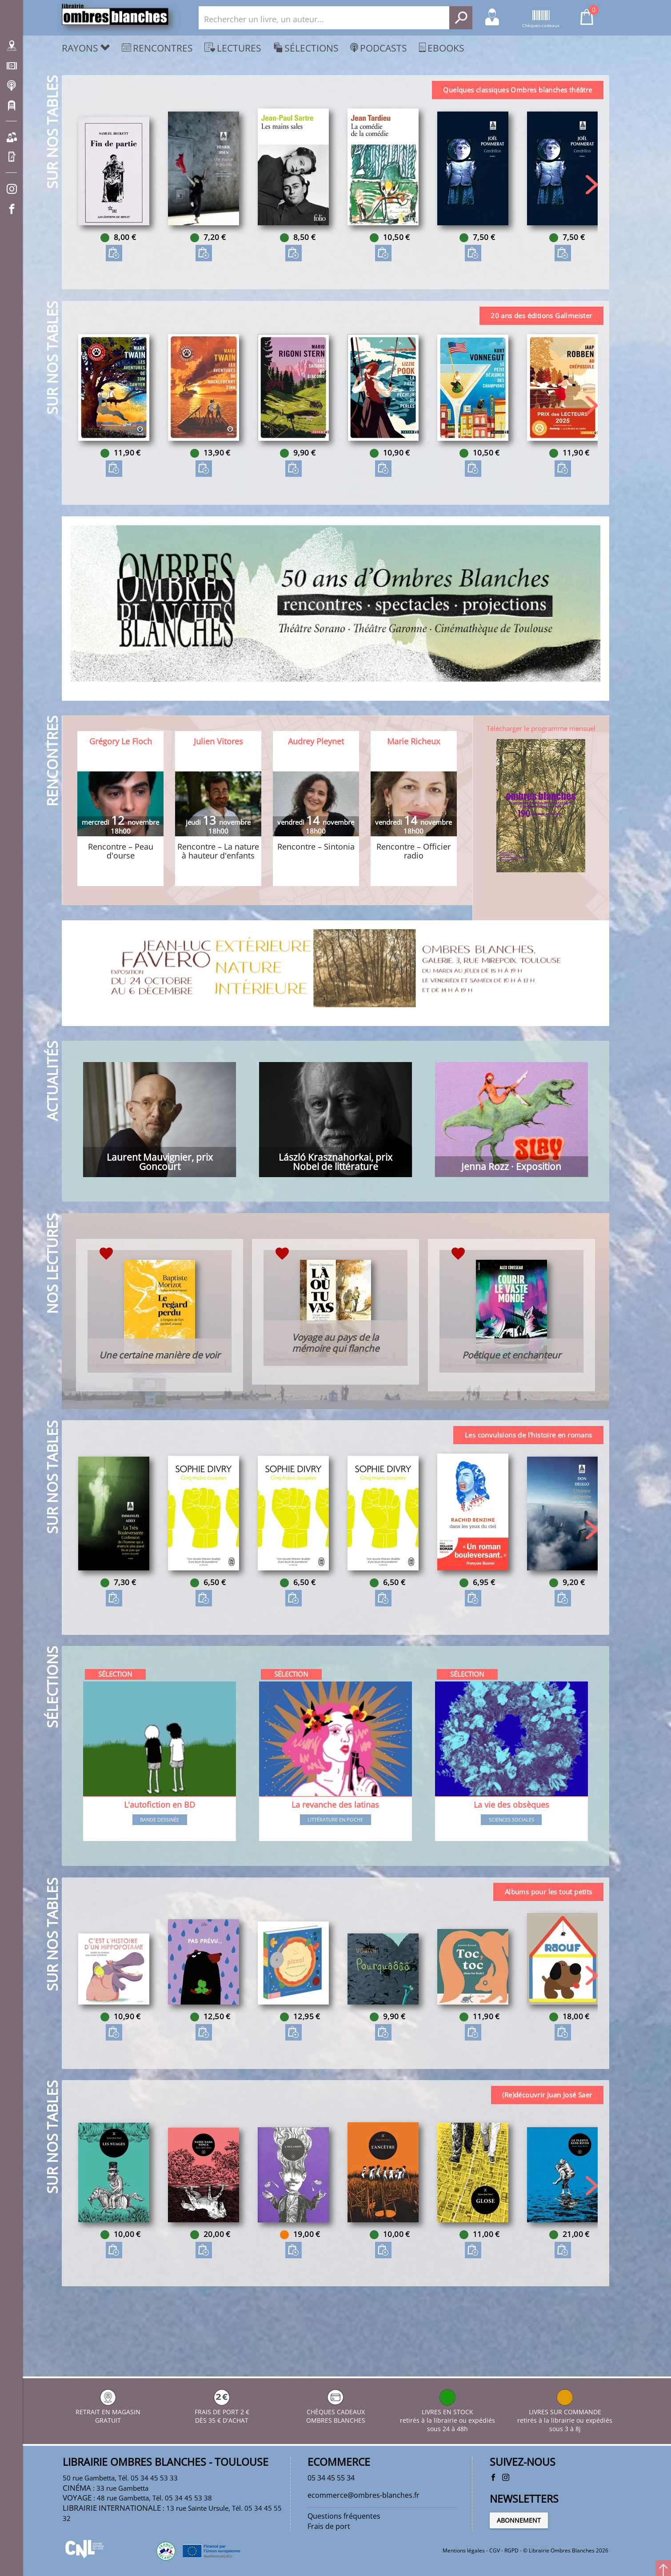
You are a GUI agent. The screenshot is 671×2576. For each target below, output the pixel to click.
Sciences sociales (510, 1866)
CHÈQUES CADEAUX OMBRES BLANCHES (335, 2404)
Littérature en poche (335, 1866)
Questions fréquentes (348, 2512)
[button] (590, 189)
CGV (494, 2551)
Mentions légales (464, 2551)
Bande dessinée (161, 1866)
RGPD (511, 2551)
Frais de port (331, 2523)
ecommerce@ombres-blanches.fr (370, 2489)
